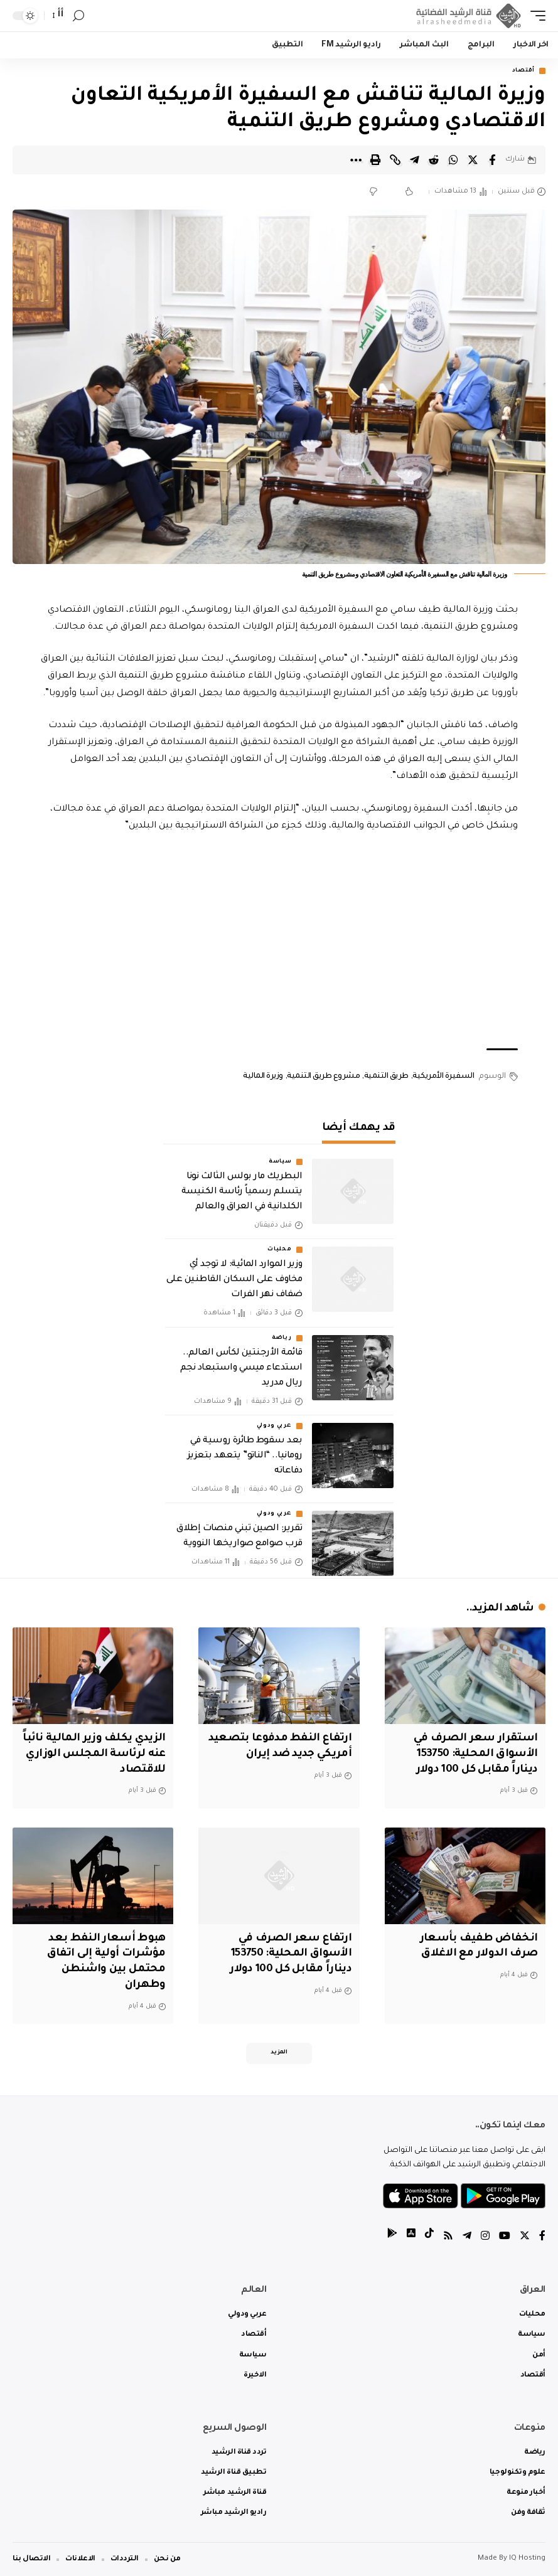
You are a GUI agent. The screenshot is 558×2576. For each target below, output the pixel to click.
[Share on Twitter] (472, 160)
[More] (356, 160)
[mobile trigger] (534, 15)
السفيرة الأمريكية (443, 1076)
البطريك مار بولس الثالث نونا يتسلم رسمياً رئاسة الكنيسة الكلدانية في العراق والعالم (242, 1192)
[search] (78, 16)
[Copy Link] (395, 160)
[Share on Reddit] (434, 160)
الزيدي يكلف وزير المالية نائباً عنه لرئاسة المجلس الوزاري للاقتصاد (94, 1754)
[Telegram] (467, 2237)
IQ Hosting (527, 2559)
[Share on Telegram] (414, 160)
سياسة (280, 1162)
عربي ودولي (274, 1426)
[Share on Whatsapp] (453, 160)
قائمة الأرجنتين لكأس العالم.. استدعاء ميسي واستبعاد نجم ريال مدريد (241, 1368)
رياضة (282, 1338)
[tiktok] (429, 2237)
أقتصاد (523, 71)
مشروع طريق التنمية (323, 1076)
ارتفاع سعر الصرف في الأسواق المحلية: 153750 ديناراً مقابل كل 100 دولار (290, 1954)
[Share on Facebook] (492, 160)
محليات (279, 1250)
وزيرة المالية (263, 1076)
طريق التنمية (386, 1076)
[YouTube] (504, 2237)
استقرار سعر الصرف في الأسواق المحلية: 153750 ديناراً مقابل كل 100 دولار (475, 1754)
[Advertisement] (279, 942)
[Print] (375, 160)
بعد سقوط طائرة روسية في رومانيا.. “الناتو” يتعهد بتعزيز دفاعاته (245, 1456)
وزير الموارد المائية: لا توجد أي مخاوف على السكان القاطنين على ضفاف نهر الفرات (234, 1280)
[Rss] (448, 2237)
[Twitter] (525, 2237)
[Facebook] (542, 2237)
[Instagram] (485, 2237)
